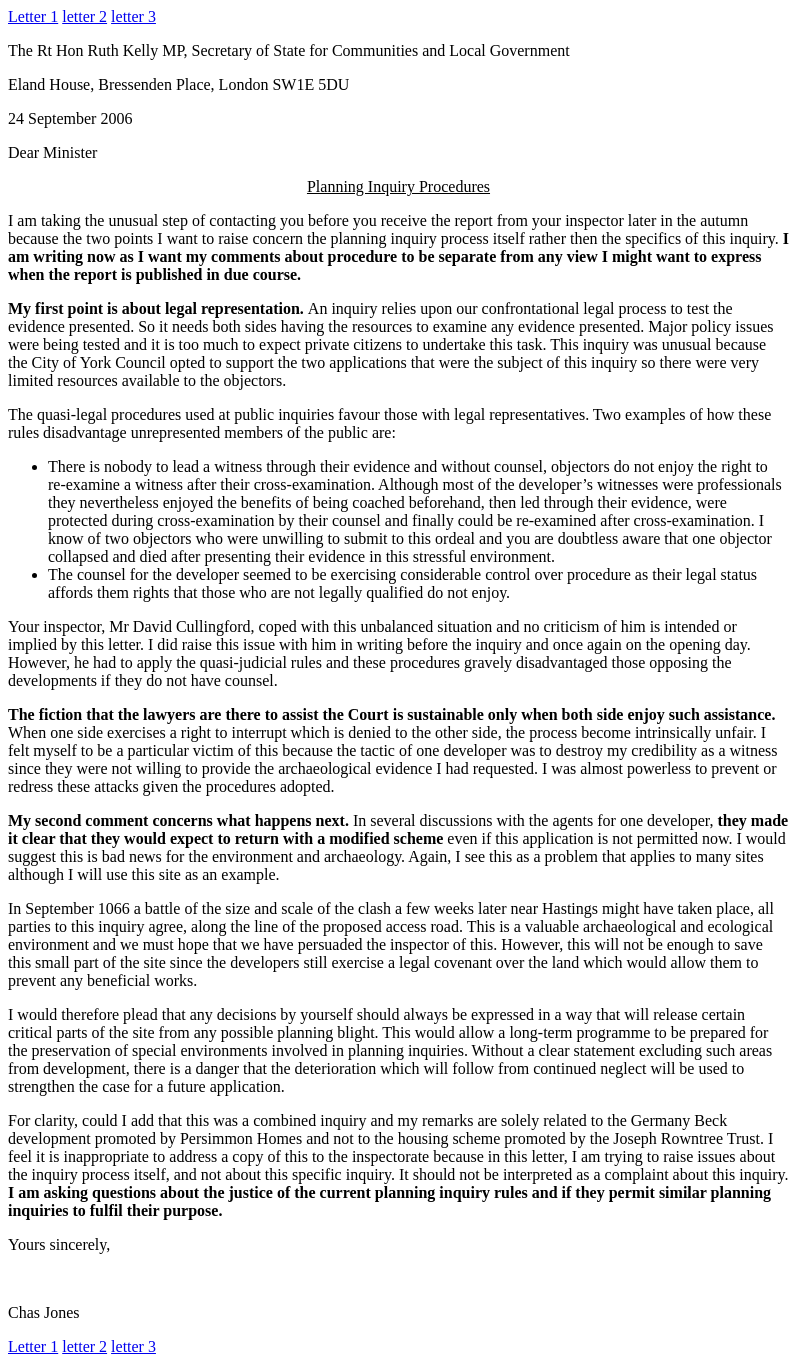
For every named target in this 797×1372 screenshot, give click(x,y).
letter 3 (133, 16)
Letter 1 (33, 16)
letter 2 (84, 16)
